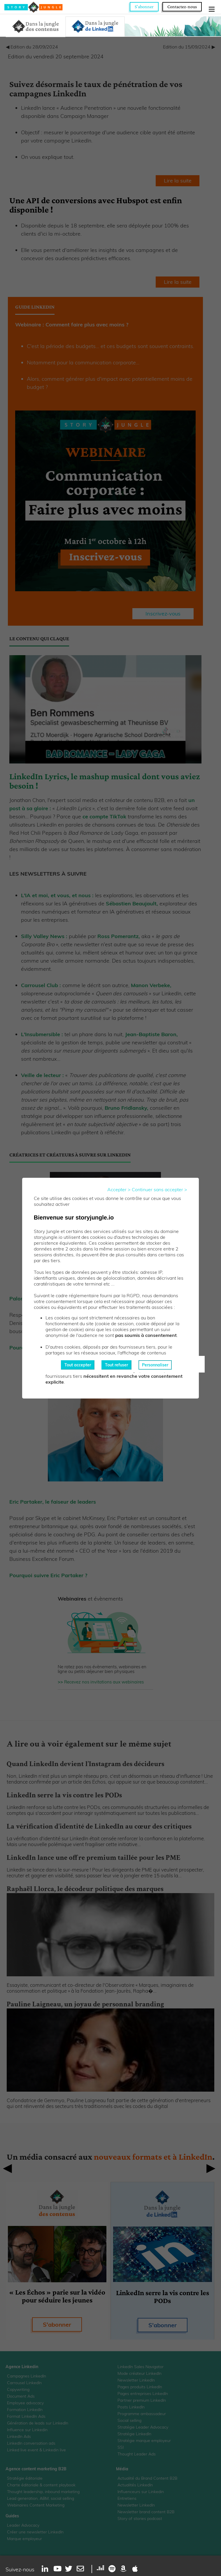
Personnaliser (155, 1365)
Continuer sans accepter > (159, 1189)
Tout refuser (116, 1365)
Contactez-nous (182, 6)
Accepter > (119, 1189)
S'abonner (144, 6)
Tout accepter (77, 1365)
